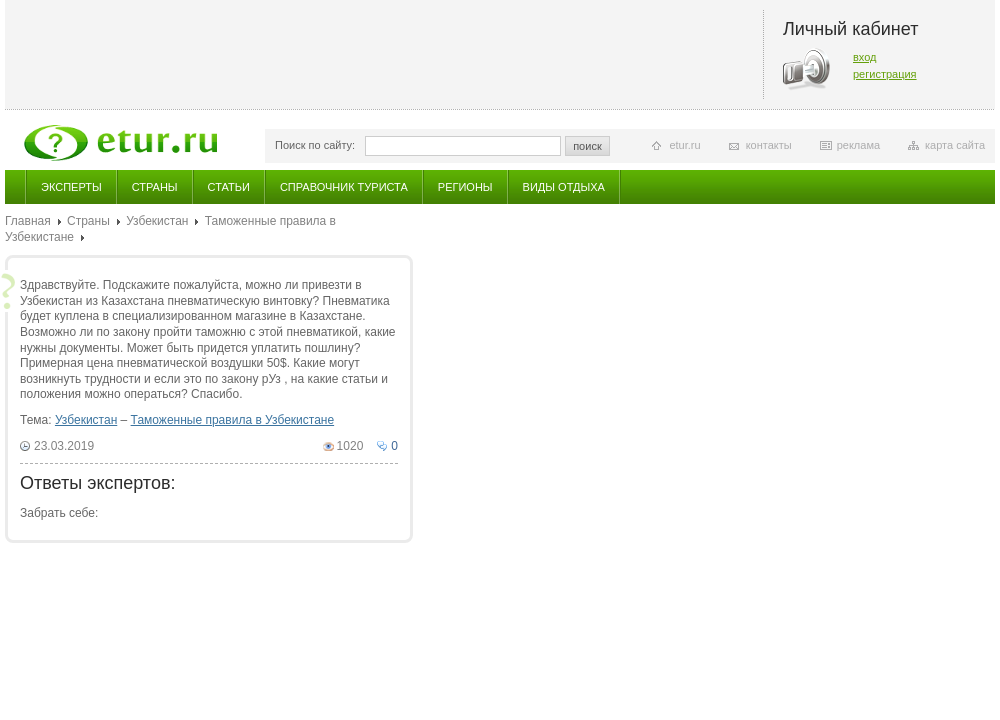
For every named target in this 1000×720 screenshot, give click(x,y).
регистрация (885, 74)
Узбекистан (157, 221)
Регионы (465, 187)
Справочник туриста (344, 187)
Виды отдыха (564, 187)
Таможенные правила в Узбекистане (233, 420)
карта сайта (955, 145)
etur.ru (684, 145)
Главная (28, 221)
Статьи (229, 187)
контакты (769, 145)
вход (865, 57)
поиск (587, 146)
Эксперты (71, 187)
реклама (858, 145)
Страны (155, 187)
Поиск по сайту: (315, 145)
